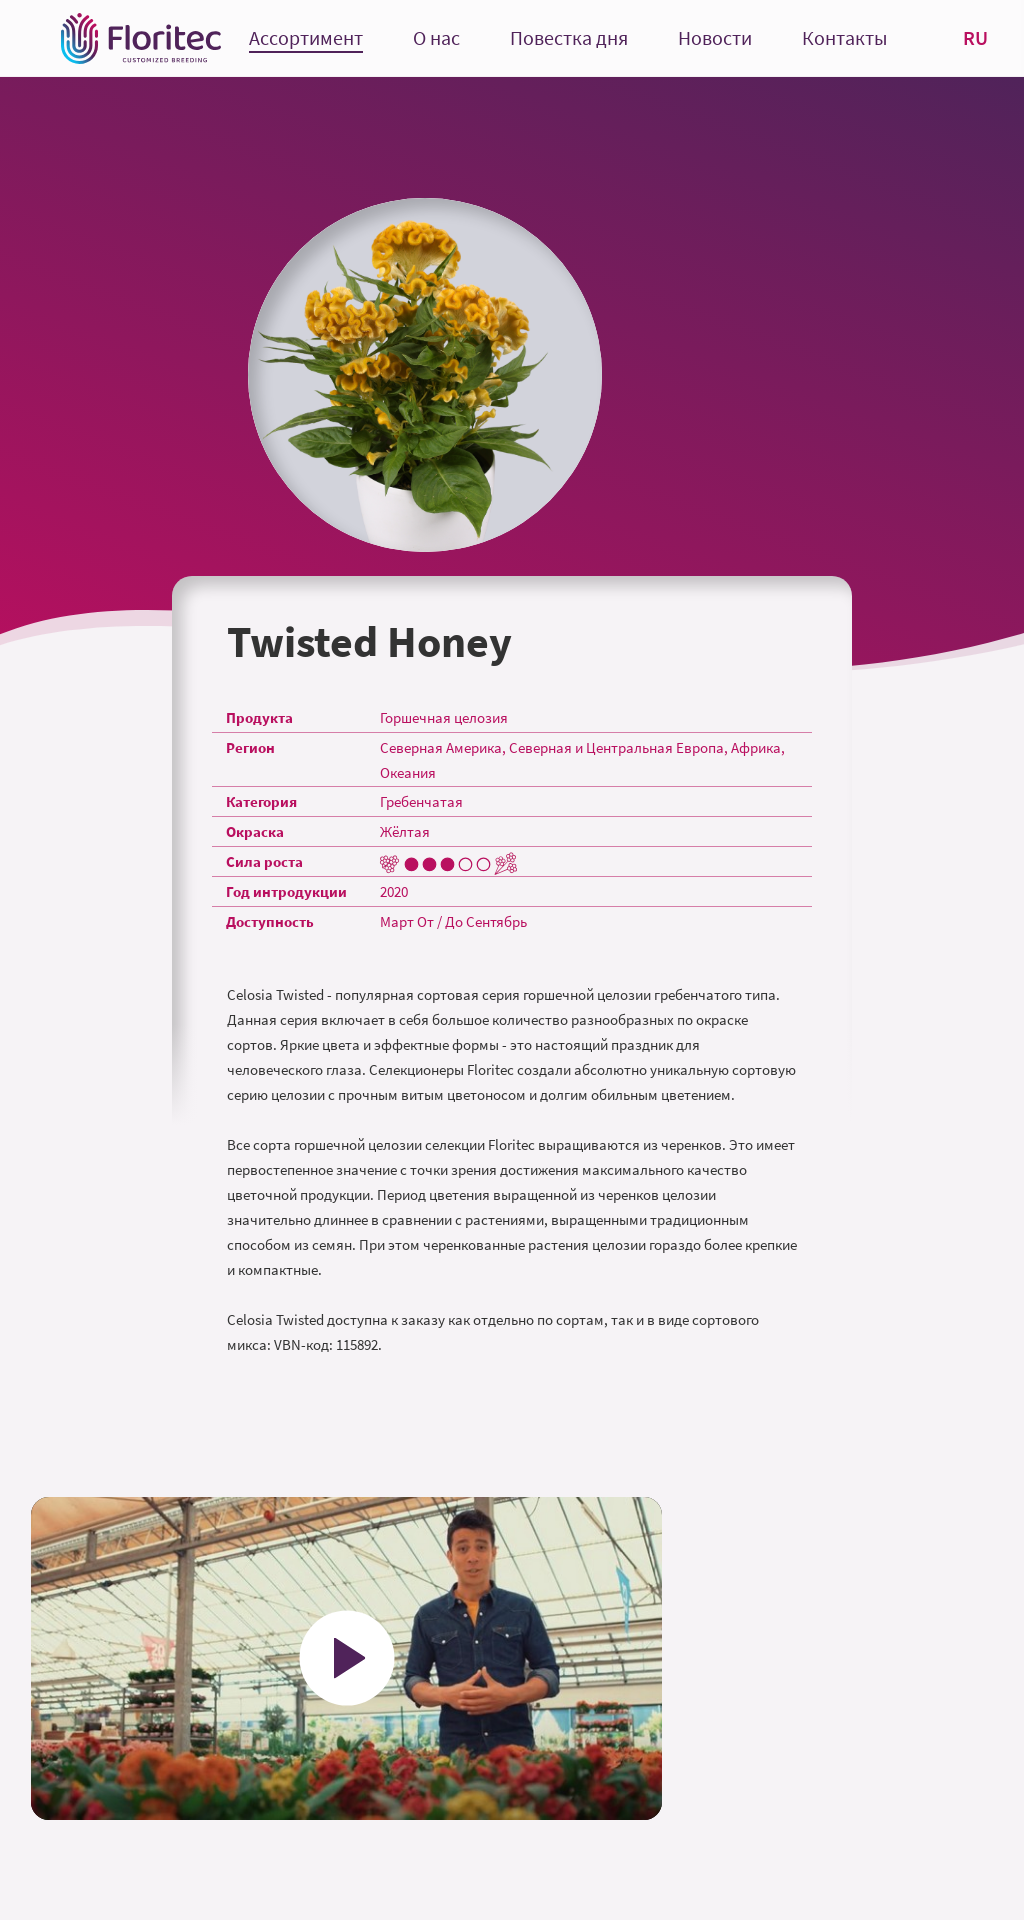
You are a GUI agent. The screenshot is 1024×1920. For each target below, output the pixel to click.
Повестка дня (569, 38)
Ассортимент (306, 38)
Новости (715, 38)
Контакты (844, 38)
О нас (436, 38)
